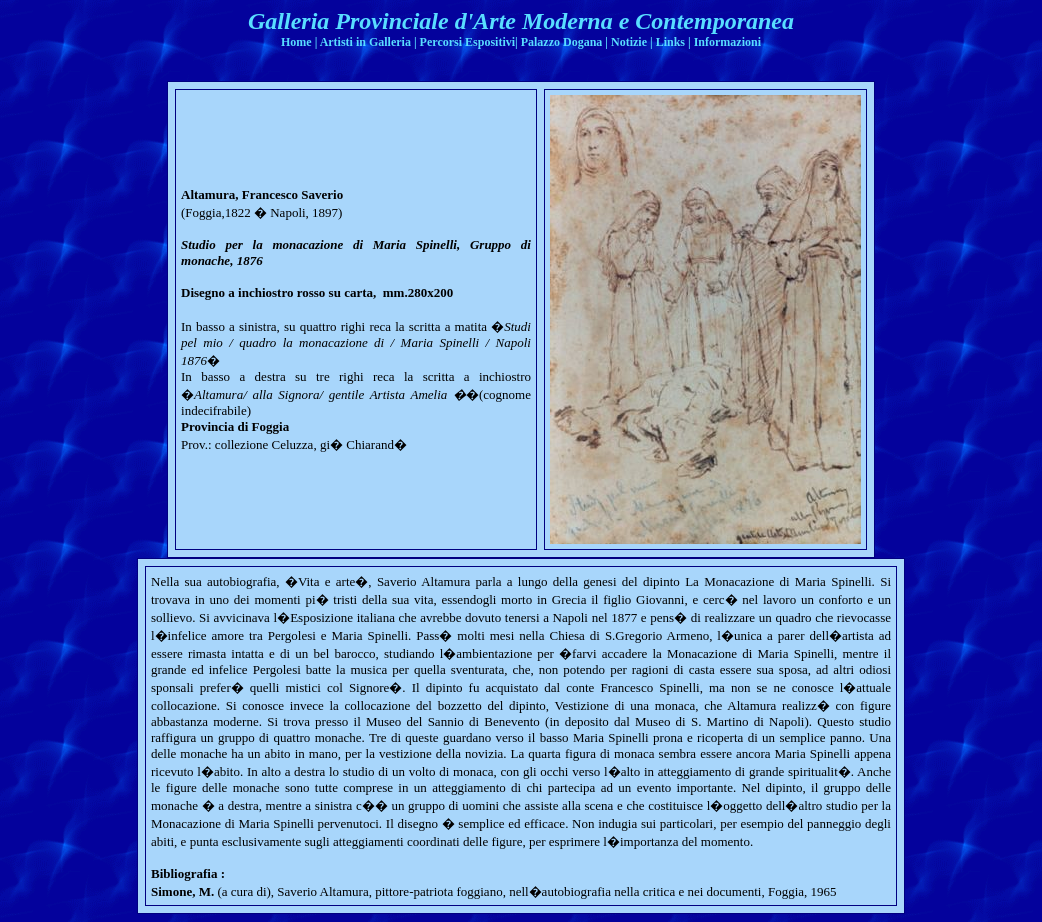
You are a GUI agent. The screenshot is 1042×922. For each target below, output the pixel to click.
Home (296, 42)
